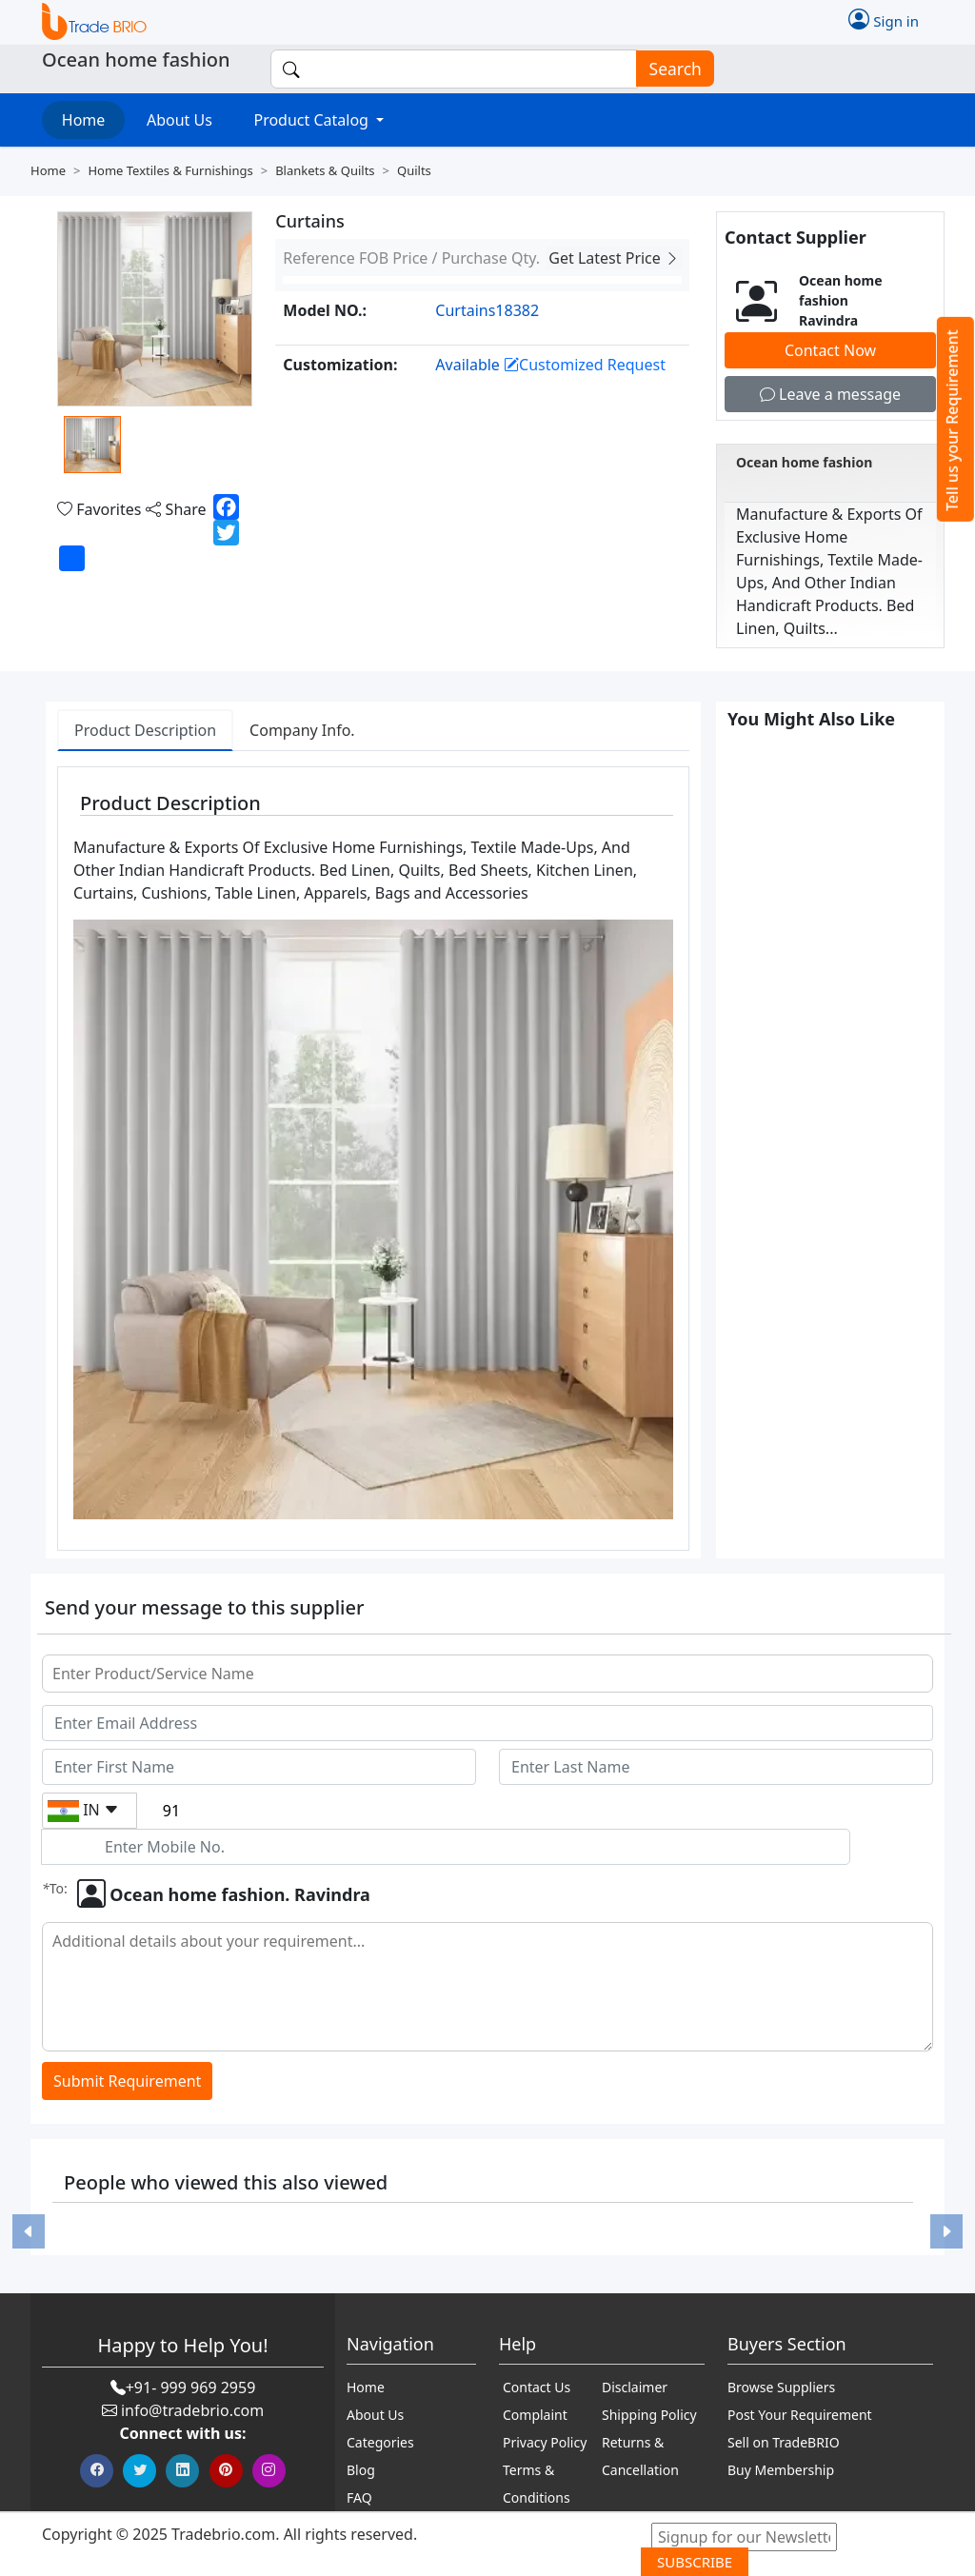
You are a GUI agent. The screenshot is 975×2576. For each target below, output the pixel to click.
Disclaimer (634, 2387)
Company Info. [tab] (302, 730)
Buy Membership (780, 2470)
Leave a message (830, 394)
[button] (28, 2232)
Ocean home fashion (804, 462)
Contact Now (830, 350)
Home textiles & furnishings (170, 170)
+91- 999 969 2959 (191, 2387)
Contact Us (536, 2387)
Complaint (535, 2415)
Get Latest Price (614, 258)
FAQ (359, 2497)
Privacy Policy (545, 2442)
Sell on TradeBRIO (783, 2442)
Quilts (414, 170)
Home (84, 119)
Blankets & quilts (324, 170)
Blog (361, 2470)
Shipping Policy (649, 2415)
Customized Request (585, 364)
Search (669, 69)
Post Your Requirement (799, 2415)
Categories (380, 2442)
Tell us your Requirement (952, 420)
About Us (179, 119)
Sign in (883, 19)
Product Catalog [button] (312, 119)
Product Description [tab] (145, 730)
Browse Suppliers (781, 2387)
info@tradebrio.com (192, 2410)
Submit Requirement (127, 2081)
